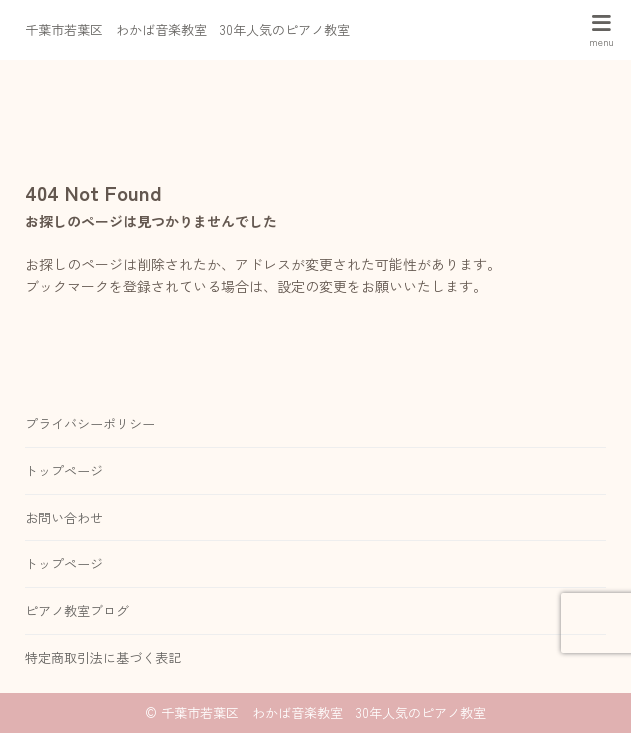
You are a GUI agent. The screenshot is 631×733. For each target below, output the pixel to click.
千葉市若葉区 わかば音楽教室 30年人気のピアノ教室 (187, 29)
